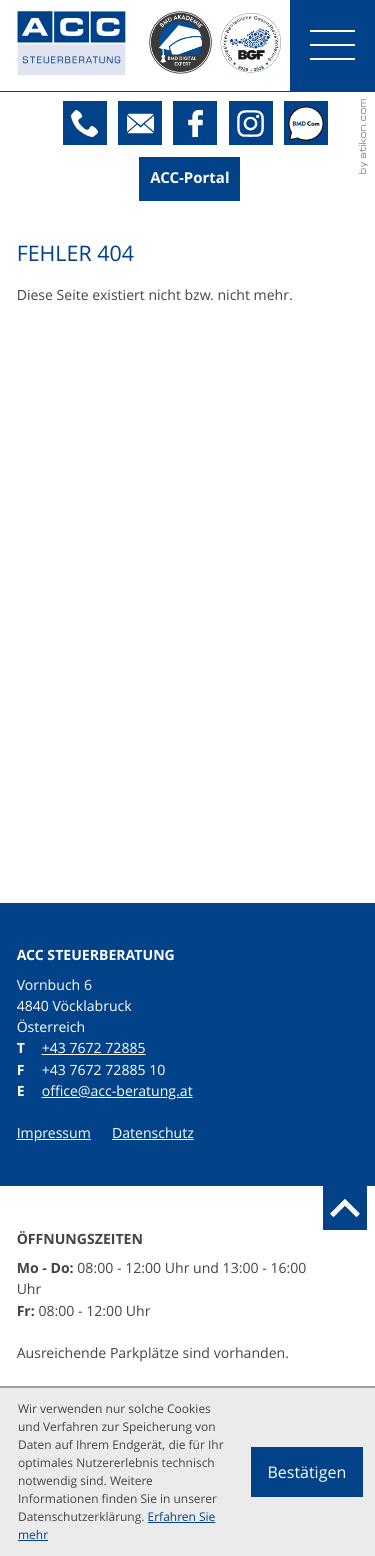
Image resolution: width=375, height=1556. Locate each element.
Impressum (54, 1133)
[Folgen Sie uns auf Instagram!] (251, 123)
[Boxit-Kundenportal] (189, 179)
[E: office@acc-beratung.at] (140, 123)
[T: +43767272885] (85, 123)
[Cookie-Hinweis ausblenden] (307, 1472)
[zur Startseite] (83, 46)
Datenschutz (153, 1133)
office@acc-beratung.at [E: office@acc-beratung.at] (117, 1091)
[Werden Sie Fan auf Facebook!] (195, 123)
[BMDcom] (306, 123)
